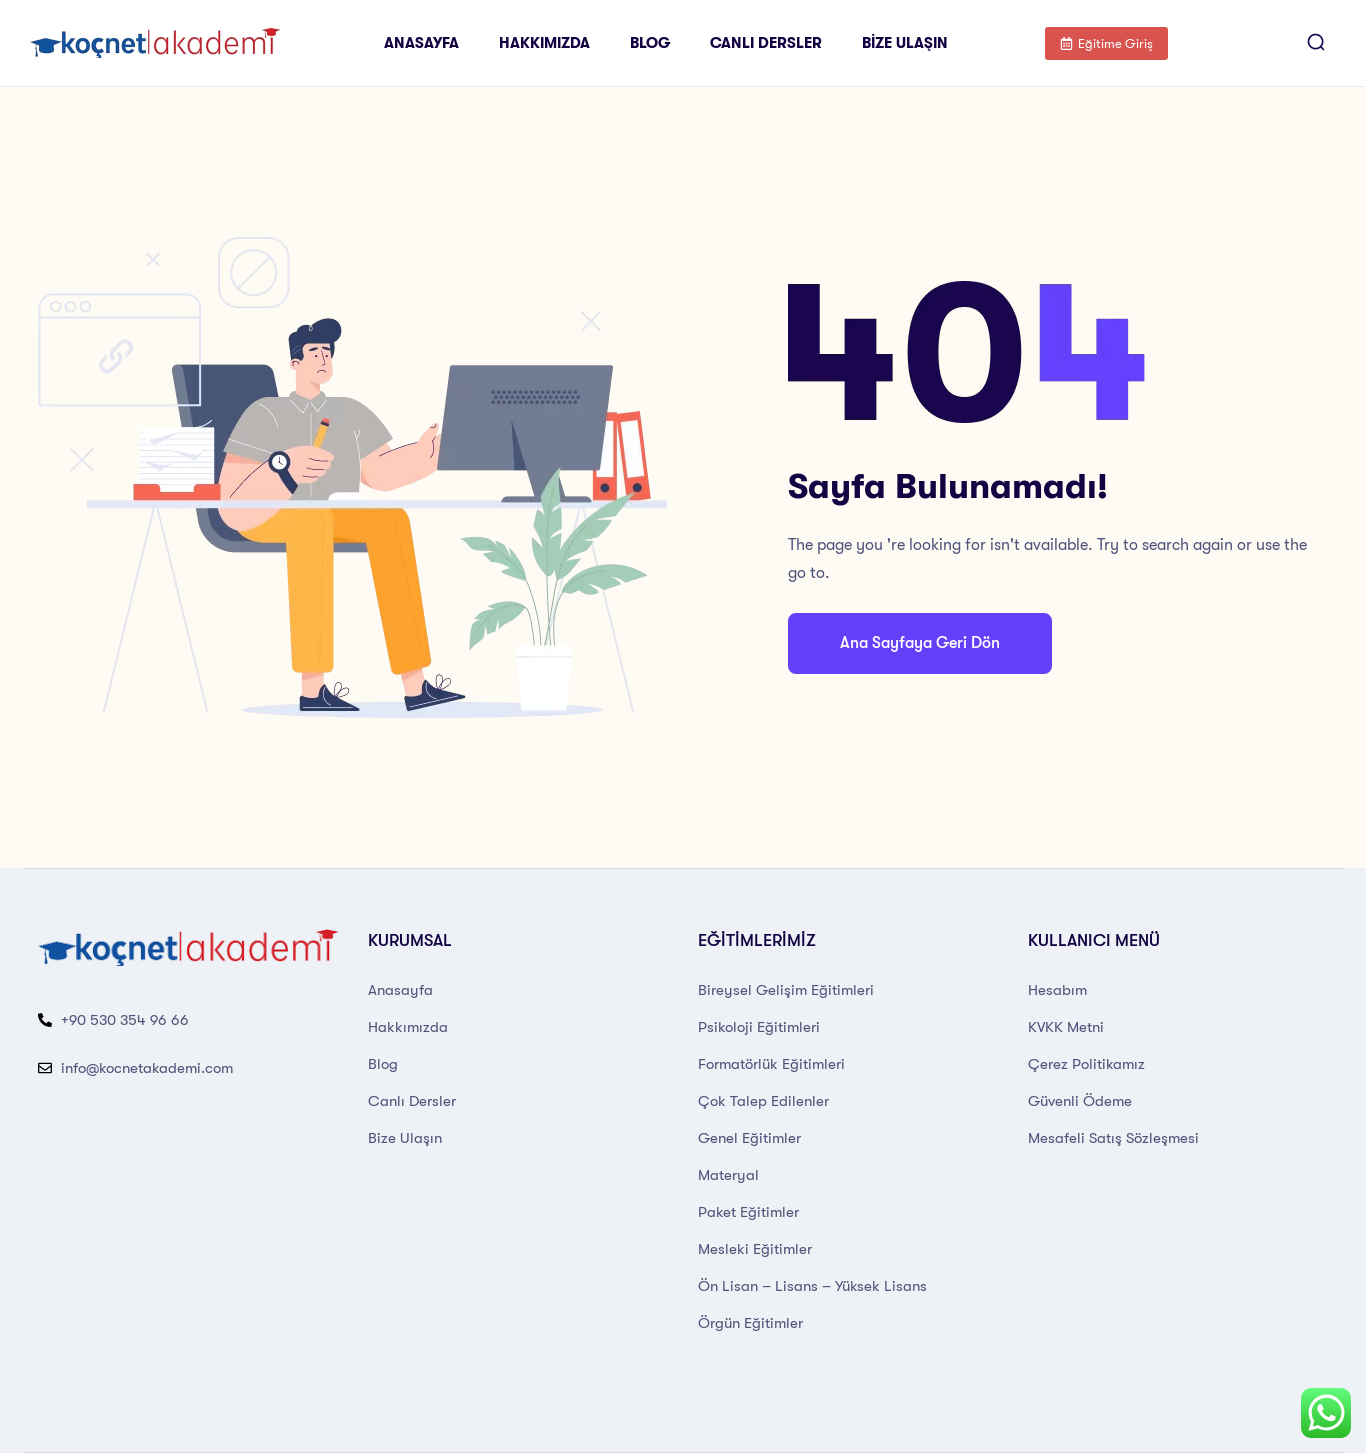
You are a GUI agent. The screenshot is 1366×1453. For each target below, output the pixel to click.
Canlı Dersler (766, 43)
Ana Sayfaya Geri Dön (920, 643)
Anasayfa (421, 43)
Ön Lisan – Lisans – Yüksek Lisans (812, 1286)
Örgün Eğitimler (750, 1323)
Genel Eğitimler (749, 1138)
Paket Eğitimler (748, 1212)
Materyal (728, 1175)
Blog (650, 43)
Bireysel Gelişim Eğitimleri (786, 990)
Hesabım (1057, 990)
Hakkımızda (544, 43)
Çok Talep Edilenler (763, 1101)
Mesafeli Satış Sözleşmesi (1113, 1138)
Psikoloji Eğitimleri (759, 1027)
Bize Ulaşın (905, 43)
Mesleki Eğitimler (755, 1249)
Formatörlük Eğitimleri (771, 1064)
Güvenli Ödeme (1080, 1101)
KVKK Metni (1066, 1027)
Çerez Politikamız (1086, 1064)
